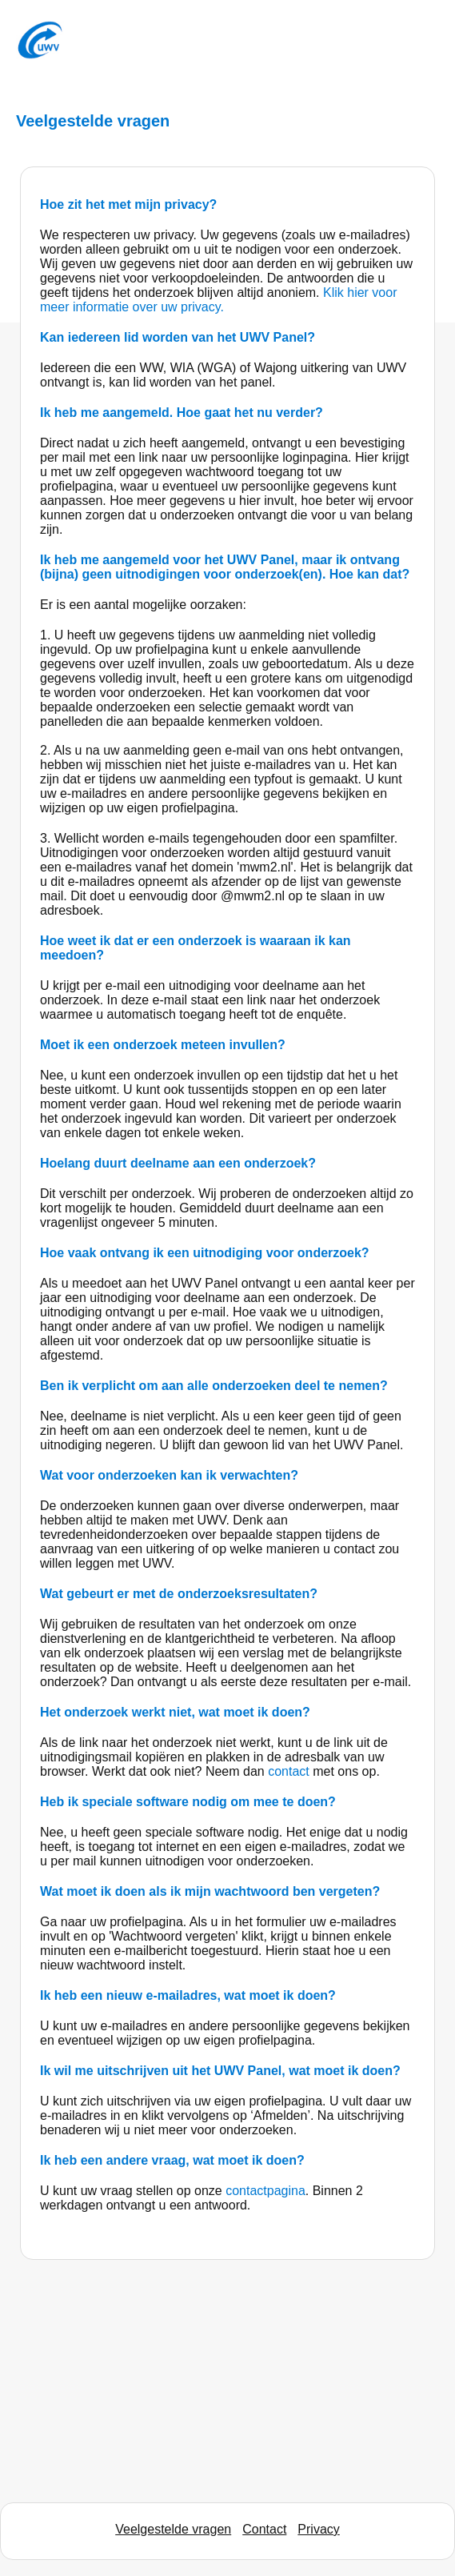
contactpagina (265, 2190)
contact (290, 1771)
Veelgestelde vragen (173, 2529)
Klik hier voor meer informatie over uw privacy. (218, 300)
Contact (264, 2529)
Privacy (318, 2529)
